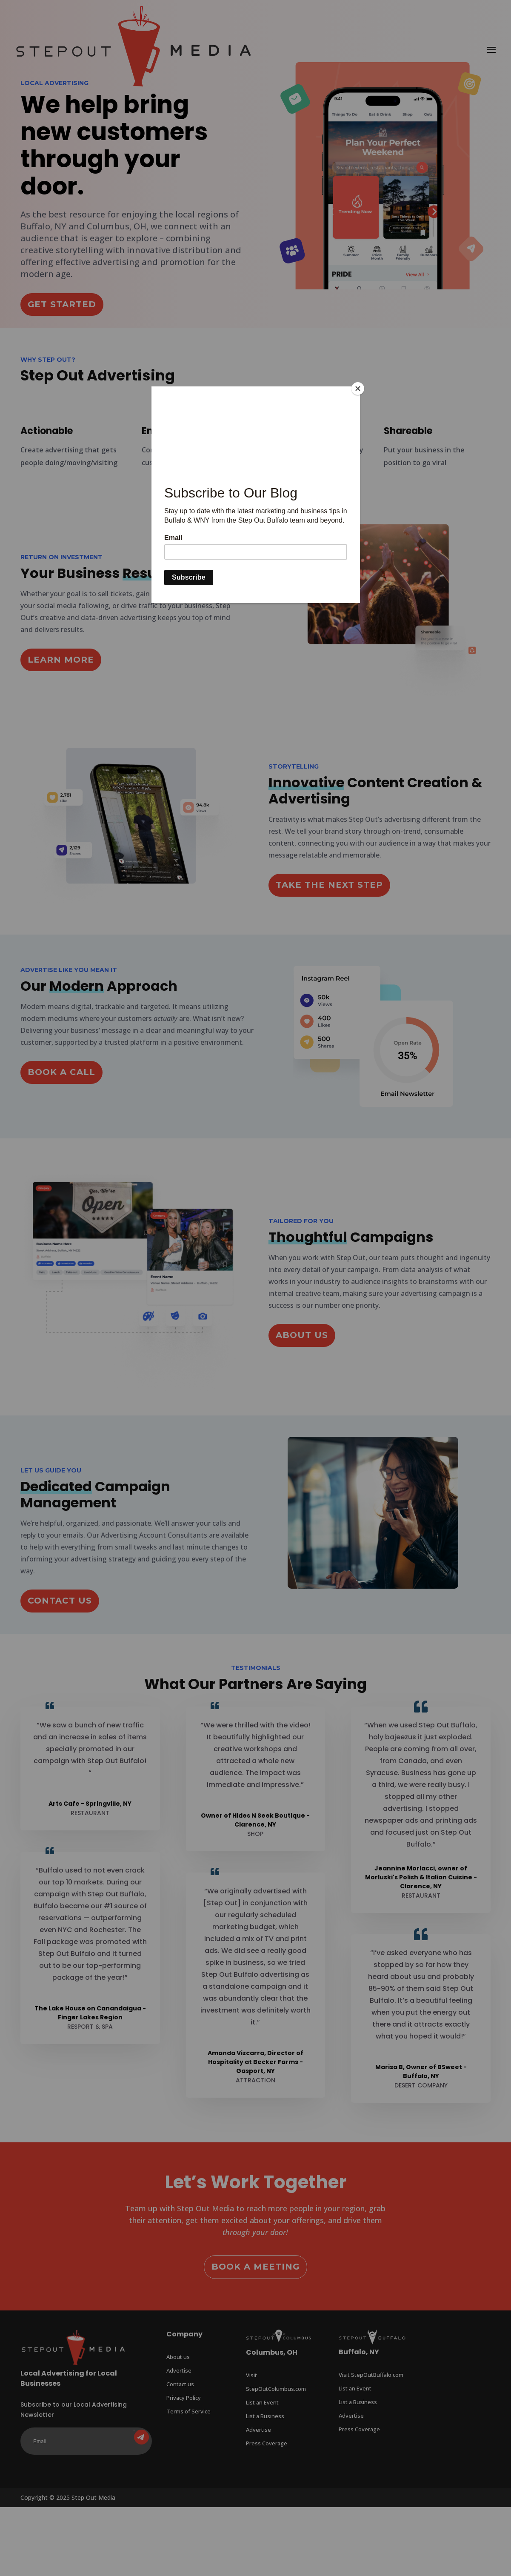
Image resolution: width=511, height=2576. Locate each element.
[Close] (357, 388)
